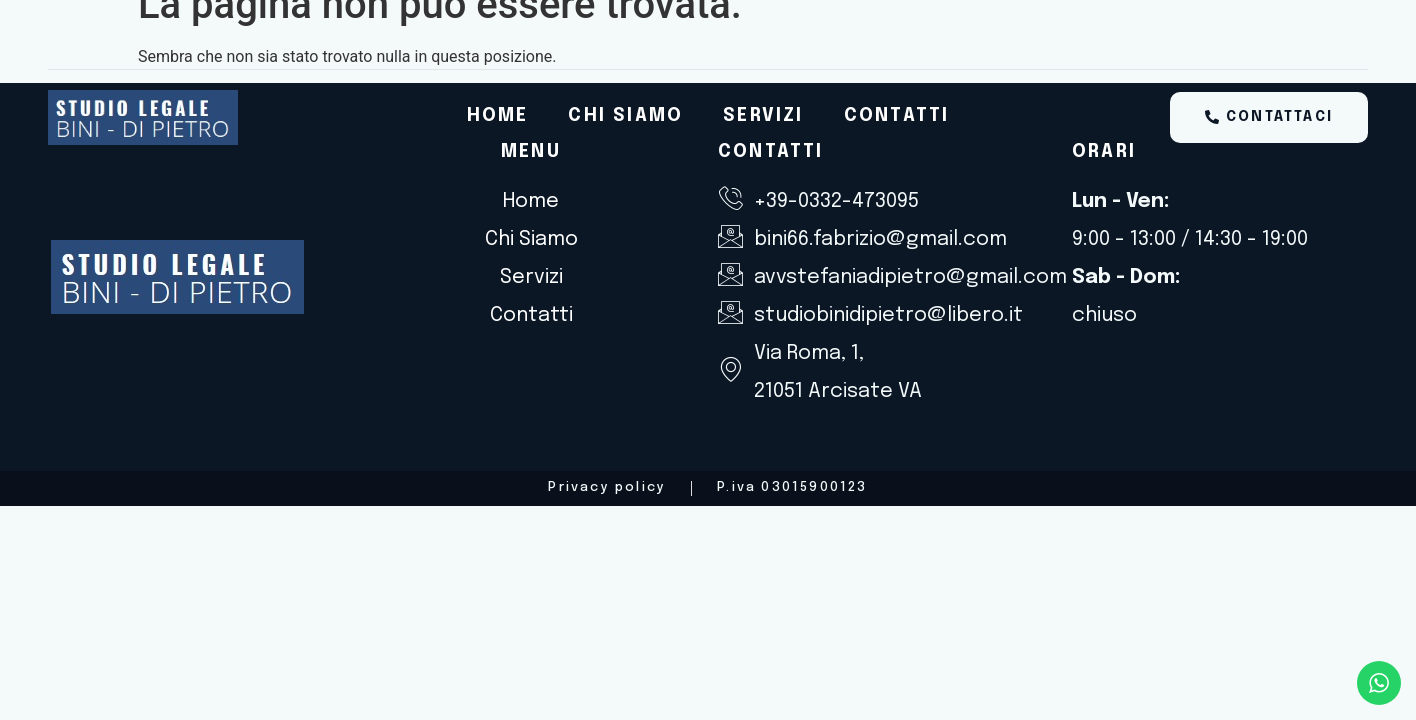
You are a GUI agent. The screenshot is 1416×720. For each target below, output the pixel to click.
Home (498, 116)
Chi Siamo (625, 116)
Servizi (763, 116)
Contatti (897, 116)
